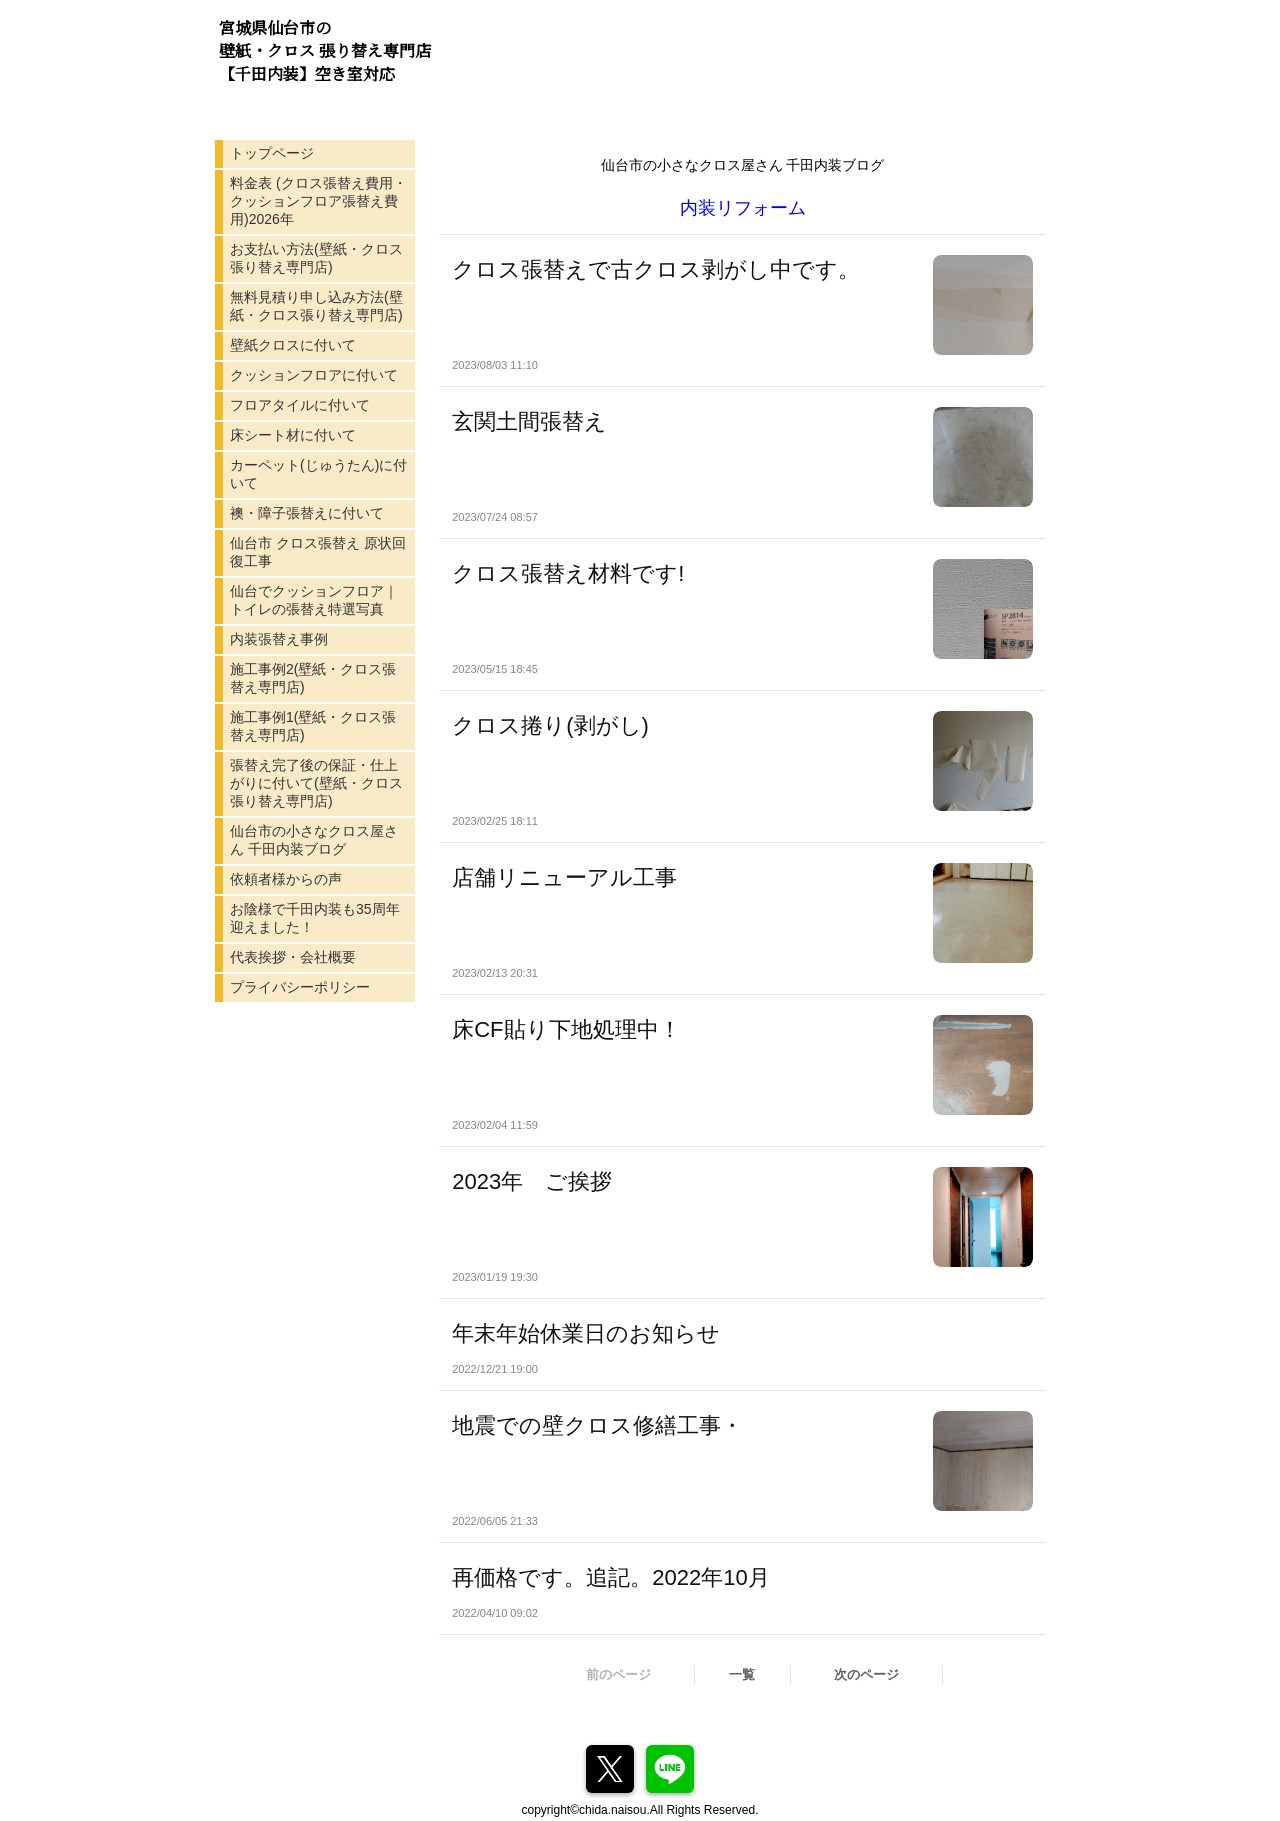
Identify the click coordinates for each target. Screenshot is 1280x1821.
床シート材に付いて (293, 435)
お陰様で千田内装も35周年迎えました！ (315, 918)
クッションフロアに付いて (314, 375)
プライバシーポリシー (300, 987)
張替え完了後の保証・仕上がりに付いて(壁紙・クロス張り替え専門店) (316, 783)
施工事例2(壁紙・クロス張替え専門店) (313, 678)
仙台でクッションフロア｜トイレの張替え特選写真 (314, 600)
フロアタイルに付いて (300, 405)
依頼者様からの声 (286, 879)
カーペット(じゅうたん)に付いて (318, 474)
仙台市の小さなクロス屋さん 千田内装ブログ (314, 840)
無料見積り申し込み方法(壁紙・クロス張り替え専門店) (316, 306)
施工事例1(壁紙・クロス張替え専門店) (313, 726)
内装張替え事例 (279, 639)
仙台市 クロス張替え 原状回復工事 (318, 552)
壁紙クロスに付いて (293, 345)
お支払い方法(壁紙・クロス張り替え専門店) (316, 258)
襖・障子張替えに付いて (307, 513)
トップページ (272, 153)
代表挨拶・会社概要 (293, 957)
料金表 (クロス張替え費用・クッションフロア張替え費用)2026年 (318, 201)
